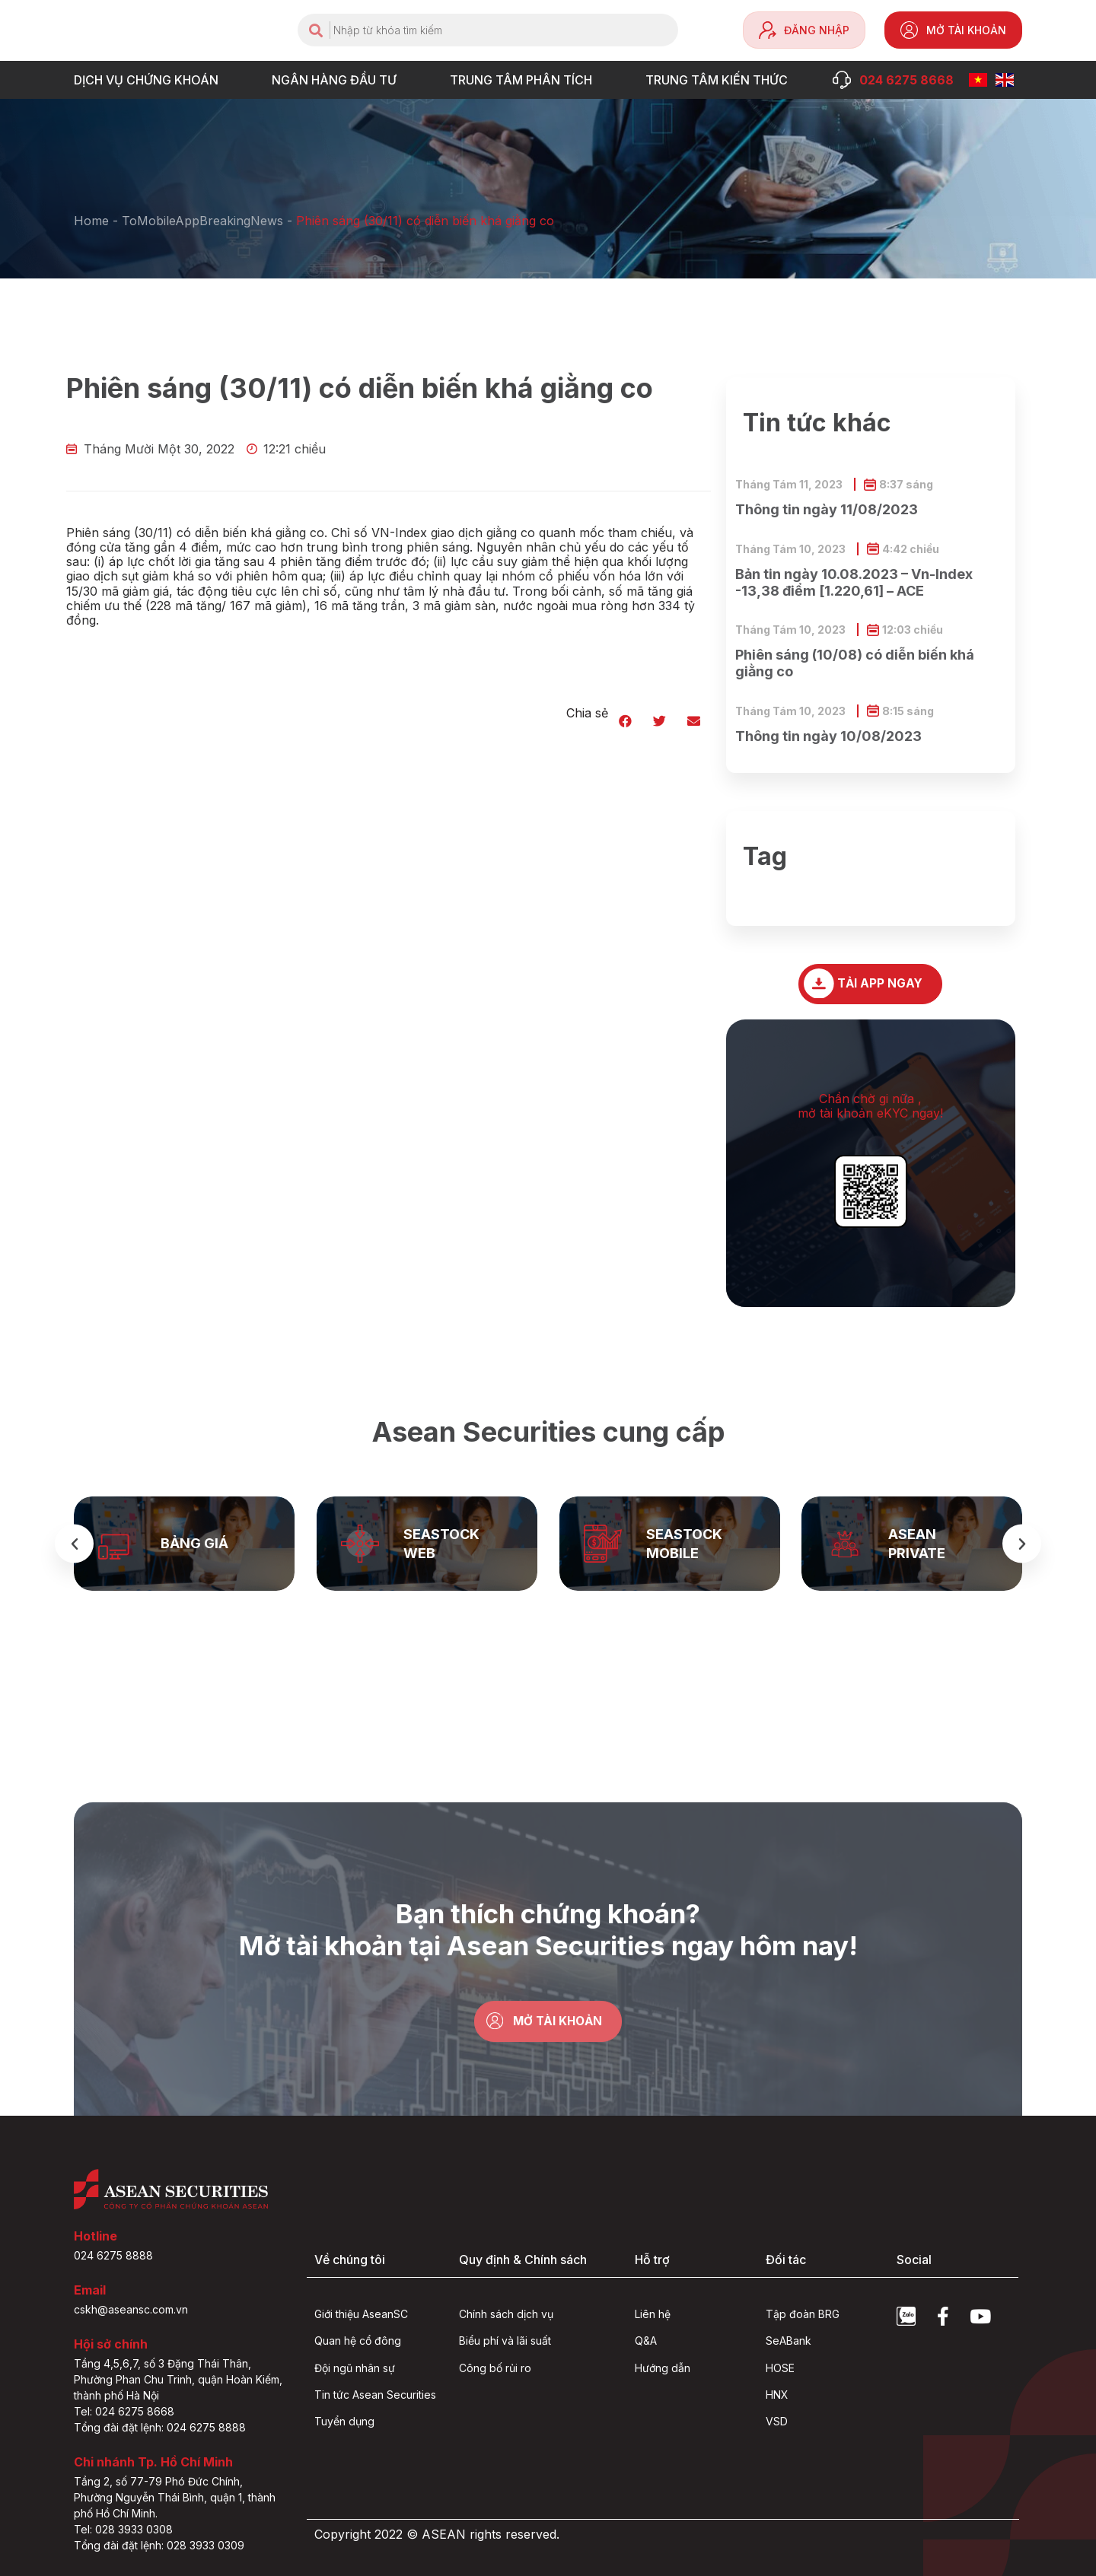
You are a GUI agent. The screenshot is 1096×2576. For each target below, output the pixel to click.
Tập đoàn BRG (803, 2314)
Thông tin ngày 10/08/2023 (828, 736)
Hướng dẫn (662, 2367)
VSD (777, 2421)
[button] (625, 721)
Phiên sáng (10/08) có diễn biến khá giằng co (854, 663)
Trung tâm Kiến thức (720, 79)
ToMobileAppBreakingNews (202, 220)
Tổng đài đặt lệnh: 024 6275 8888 (160, 2427)
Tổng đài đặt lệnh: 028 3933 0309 (159, 2545)
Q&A (646, 2341)
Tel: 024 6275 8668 (124, 2411)
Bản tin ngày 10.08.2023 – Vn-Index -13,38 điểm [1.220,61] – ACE (854, 582)
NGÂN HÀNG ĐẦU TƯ (338, 79)
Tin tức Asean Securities (375, 2395)
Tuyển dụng (344, 2421)
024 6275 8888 (113, 2255)
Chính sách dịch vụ (506, 2314)
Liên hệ (653, 2314)
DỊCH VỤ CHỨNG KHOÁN (150, 79)
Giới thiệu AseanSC (361, 2314)
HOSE (780, 2367)
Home (91, 220)
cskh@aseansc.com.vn (131, 2309)
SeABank (788, 2341)
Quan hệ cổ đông (357, 2341)
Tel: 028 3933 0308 (123, 2529)
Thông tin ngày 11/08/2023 (826, 509)
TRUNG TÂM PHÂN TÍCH (525, 79)
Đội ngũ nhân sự (354, 2367)
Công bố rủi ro (495, 2367)
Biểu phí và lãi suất (505, 2341)
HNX (777, 2395)
